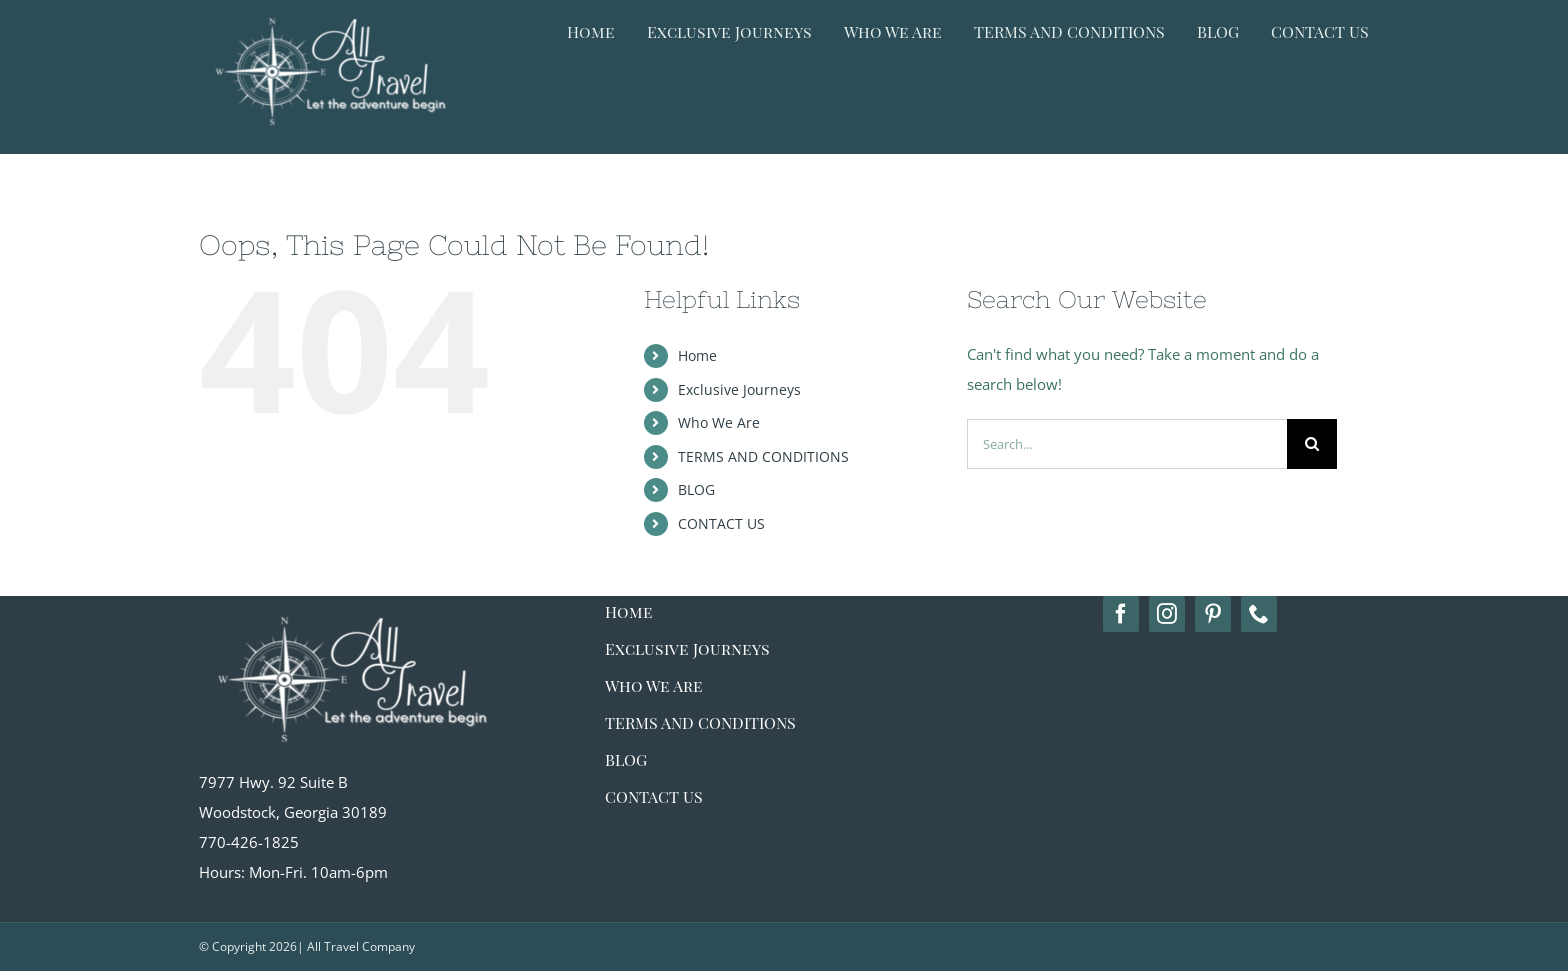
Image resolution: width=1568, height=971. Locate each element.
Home (697, 355)
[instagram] (1167, 614)
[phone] (1259, 614)
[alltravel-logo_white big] (349, 603)
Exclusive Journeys (739, 389)
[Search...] (1127, 444)
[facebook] (1121, 614)
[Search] (1312, 444)
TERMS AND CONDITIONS (763, 456)
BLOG (696, 489)
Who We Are (719, 422)
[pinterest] (1213, 614)
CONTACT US (721, 523)
